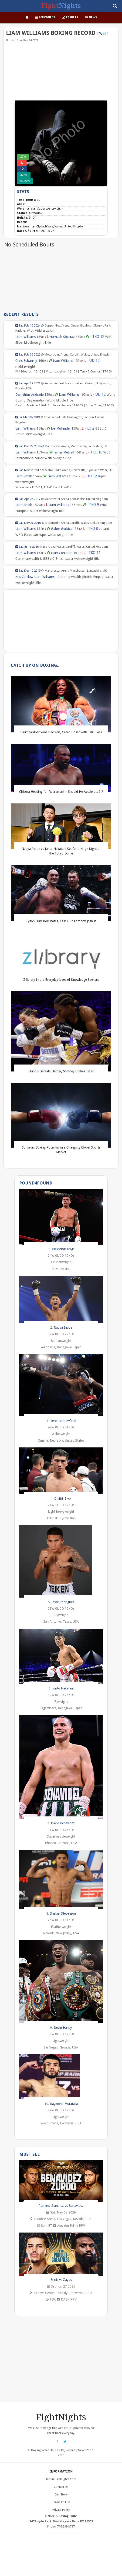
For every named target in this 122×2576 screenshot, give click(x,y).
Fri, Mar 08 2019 (27, 417)
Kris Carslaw (24, 577)
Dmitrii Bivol (62, 1498)
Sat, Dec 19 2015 (28, 570)
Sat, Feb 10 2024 (27, 325)
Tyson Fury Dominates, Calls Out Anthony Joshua (61, 921)
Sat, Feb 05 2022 (27, 354)
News (91, 17)
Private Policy (61, 2509)
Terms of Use (61, 2502)
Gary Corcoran (61, 553)
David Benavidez (63, 1823)
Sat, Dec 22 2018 (28, 446)
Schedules (45, 17)
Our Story (61, 2494)
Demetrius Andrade (29, 394)
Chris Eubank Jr (26, 360)
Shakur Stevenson (63, 1913)
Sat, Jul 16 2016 (27, 546)
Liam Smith (23, 476)
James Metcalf (64, 452)
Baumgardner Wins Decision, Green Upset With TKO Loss (61, 732)
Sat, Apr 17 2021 (27, 383)
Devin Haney (63, 2027)
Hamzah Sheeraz (62, 337)
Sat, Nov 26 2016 (28, 522)
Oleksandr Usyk (63, 1249)
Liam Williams (25, 337)
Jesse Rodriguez (63, 1602)
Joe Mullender (61, 428)
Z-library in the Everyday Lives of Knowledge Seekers (61, 979)
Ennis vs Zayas (61, 2280)
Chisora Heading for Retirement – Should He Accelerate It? (61, 791)
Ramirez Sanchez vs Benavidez (61, 2205)
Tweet (102, 33)
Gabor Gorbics (61, 529)
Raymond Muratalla (64, 2104)
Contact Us (61, 2487)
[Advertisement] (41, 71)
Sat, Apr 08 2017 (27, 499)
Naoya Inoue (63, 1327)
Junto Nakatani (63, 1688)
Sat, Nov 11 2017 (28, 470)
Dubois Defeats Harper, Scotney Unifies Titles (61, 1071)
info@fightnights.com (61, 2479)
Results (70, 17)
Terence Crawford (63, 1421)
